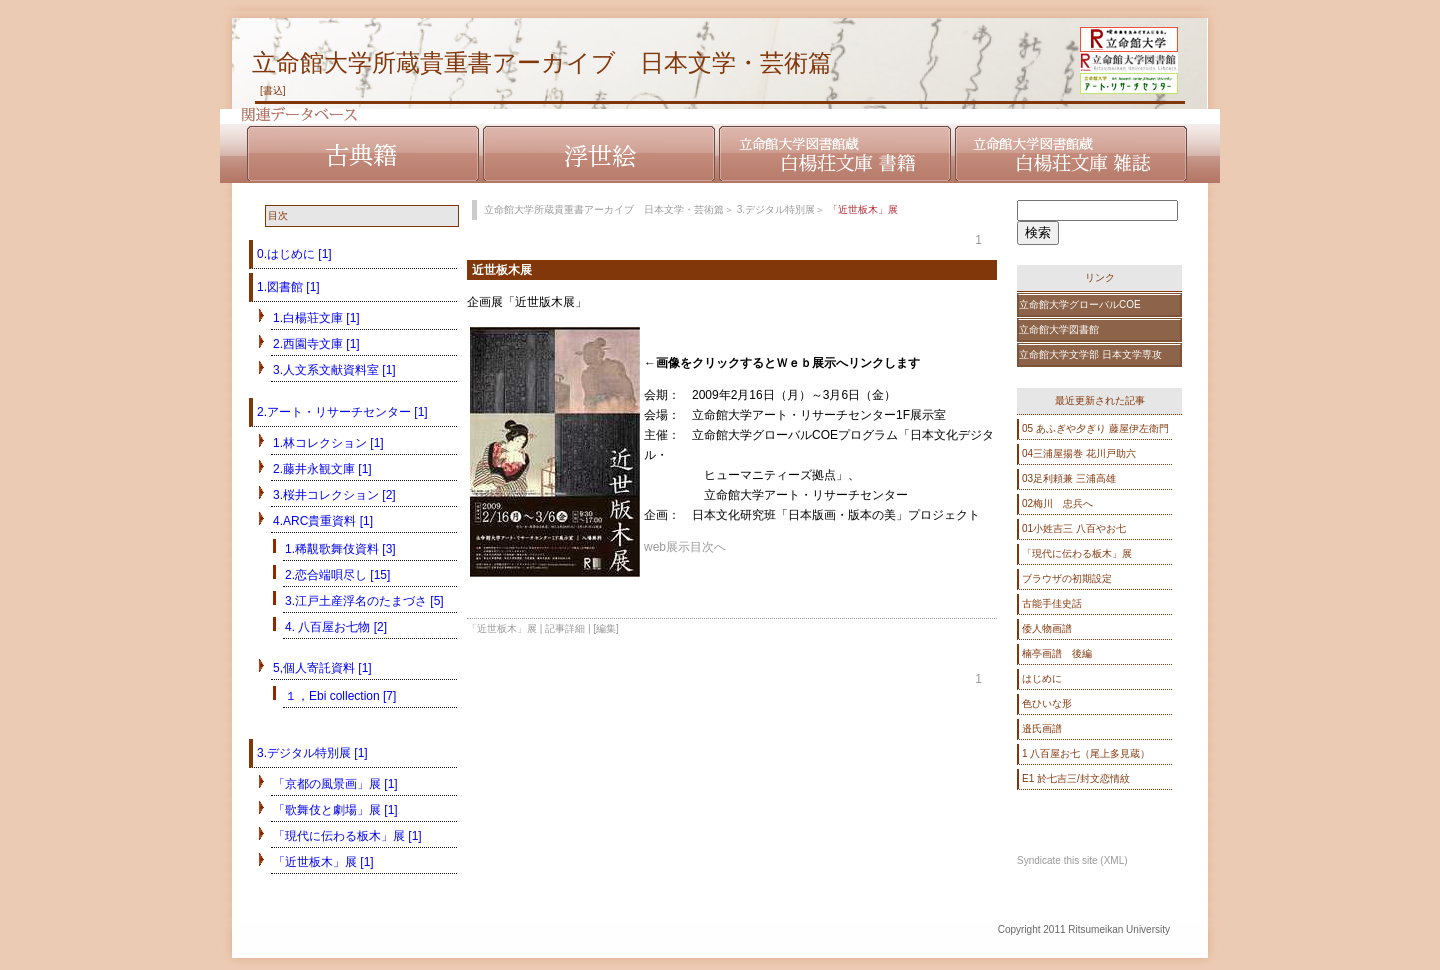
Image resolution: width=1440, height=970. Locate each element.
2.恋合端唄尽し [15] (337, 575)
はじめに (1042, 678)
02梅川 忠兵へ (1057, 503)
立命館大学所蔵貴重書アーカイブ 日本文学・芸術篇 (542, 62)
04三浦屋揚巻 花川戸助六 (1079, 453)
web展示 (667, 547)
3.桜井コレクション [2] (334, 495)
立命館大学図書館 (1059, 329)
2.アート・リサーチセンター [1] (342, 412)
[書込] (273, 90)
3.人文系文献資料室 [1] (334, 370)
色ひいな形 (1047, 703)
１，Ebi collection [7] (340, 696)
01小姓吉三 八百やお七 (1074, 528)
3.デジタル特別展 (776, 209)
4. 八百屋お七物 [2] (336, 627)
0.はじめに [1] (294, 254)
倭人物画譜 (1047, 628)
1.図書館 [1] (288, 287)
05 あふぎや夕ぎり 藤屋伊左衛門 (1095, 428)
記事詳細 (565, 628)
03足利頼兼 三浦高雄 (1069, 478)
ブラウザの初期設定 (1067, 578)
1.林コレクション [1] (328, 443)
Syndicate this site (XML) (1072, 860)
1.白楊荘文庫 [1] (316, 318)
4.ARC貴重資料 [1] (323, 521)
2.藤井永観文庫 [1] (322, 469)
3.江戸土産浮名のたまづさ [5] (364, 601)
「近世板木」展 (502, 628)
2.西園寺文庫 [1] (316, 344)
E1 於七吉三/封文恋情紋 (1076, 778)
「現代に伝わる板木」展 (1077, 553)
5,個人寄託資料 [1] (322, 668)
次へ (714, 547)
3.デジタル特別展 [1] (312, 753)
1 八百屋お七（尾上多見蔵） (1086, 753)
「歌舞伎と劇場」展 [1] (335, 810)
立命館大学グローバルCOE (1080, 304)
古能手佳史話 (1052, 603)
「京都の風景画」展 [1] (335, 784)
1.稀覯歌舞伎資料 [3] (340, 549)
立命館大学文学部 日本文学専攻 (1090, 354)
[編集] (606, 628)
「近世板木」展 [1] (323, 862)
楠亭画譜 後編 (1057, 653)
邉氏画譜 (1042, 728)
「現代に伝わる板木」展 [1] (347, 836)
